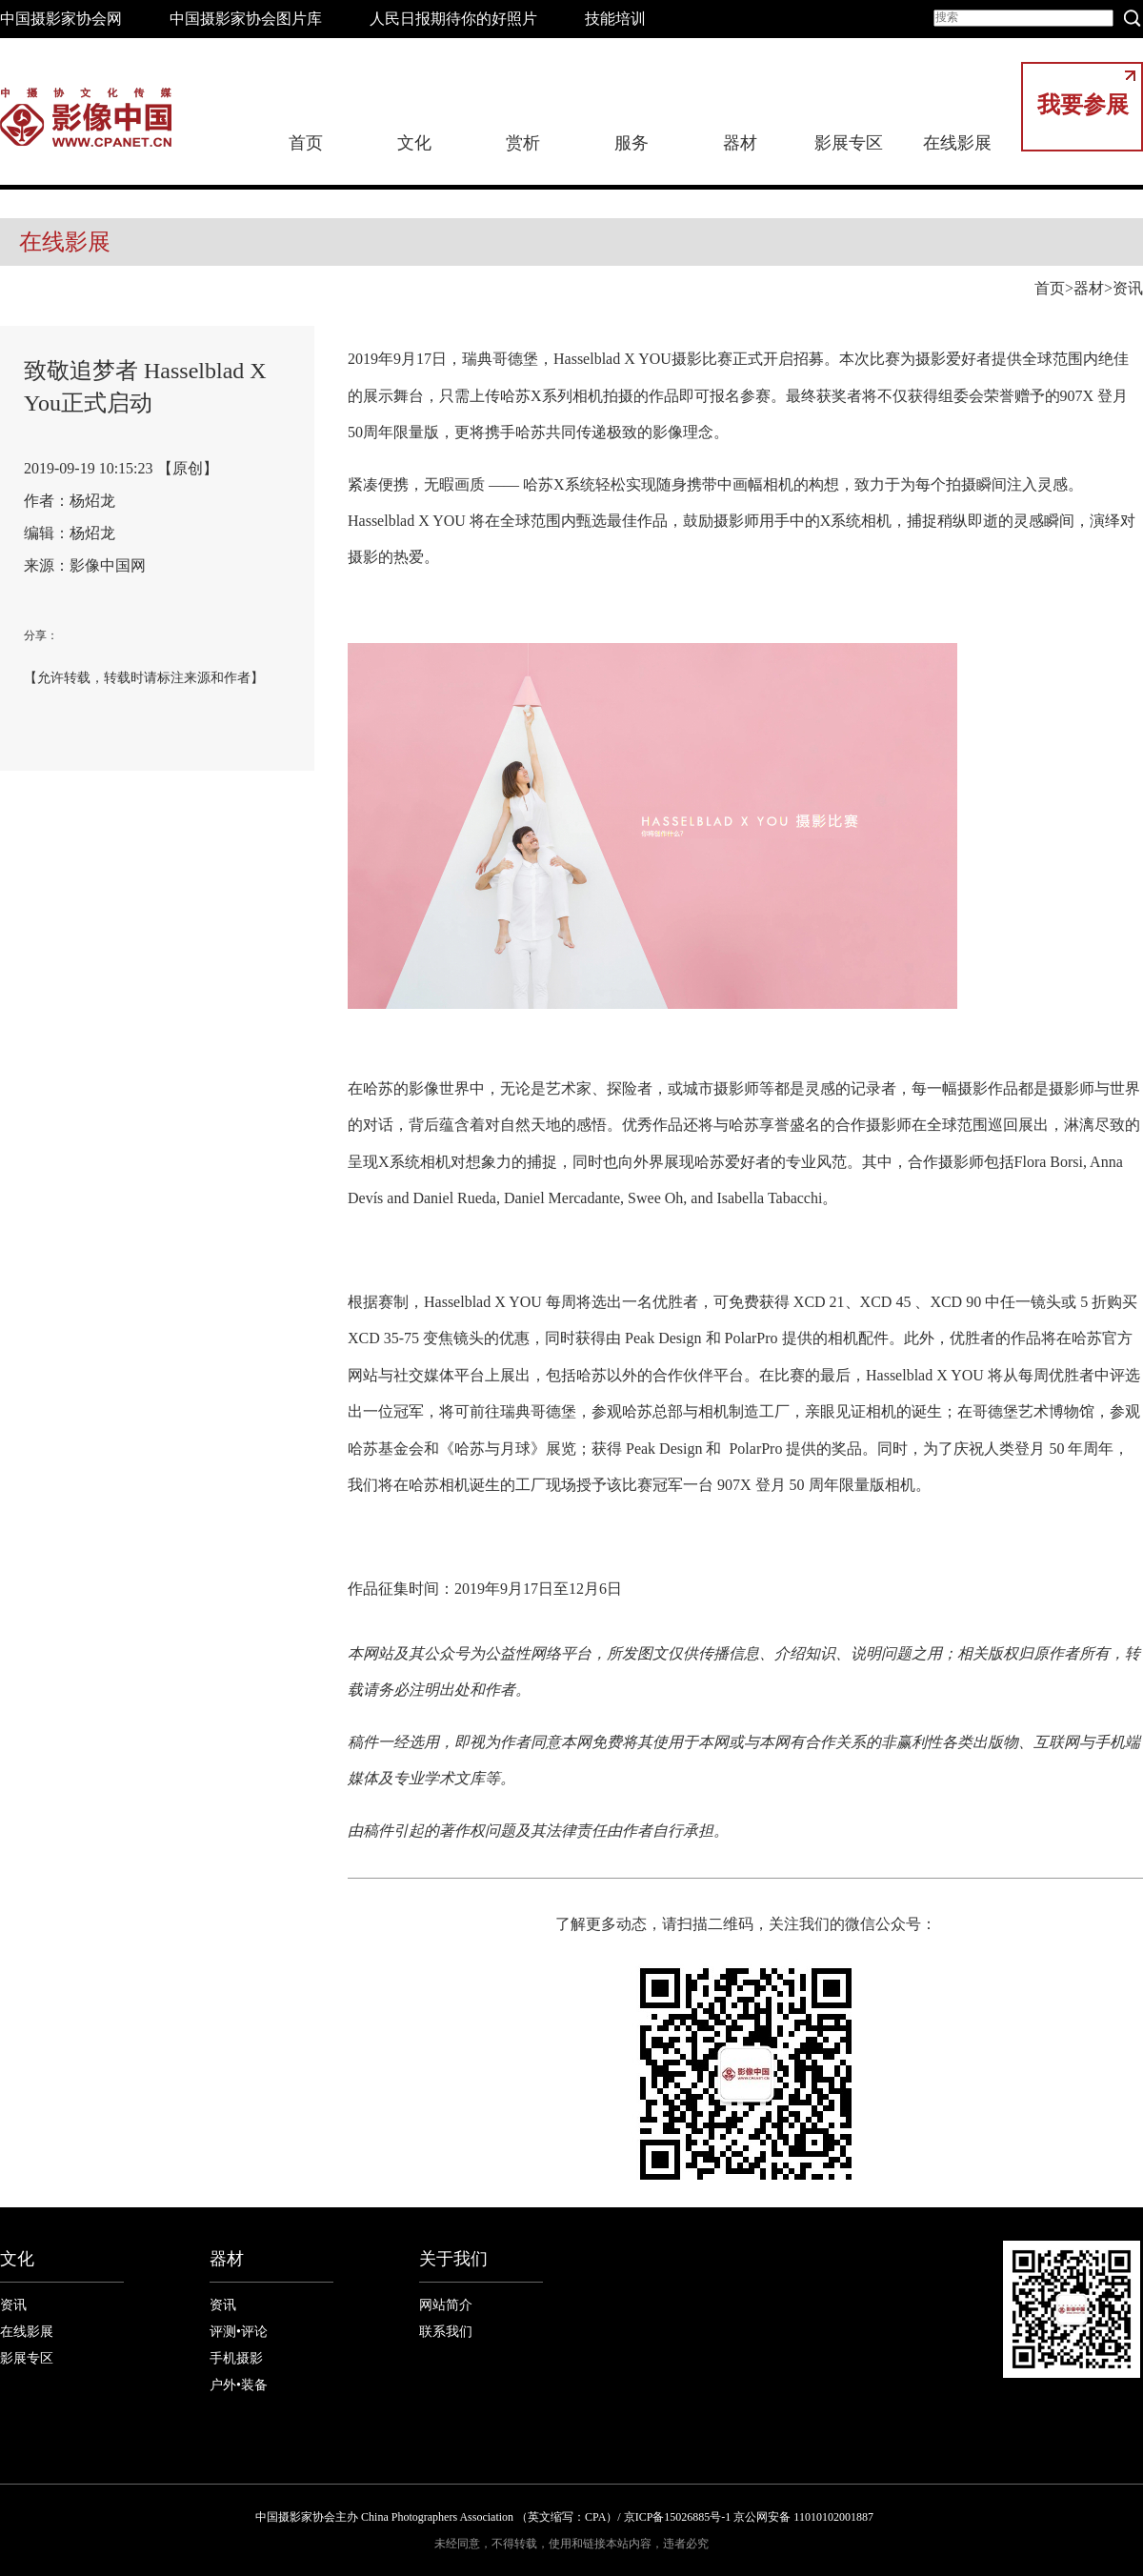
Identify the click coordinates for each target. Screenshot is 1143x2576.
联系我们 (445, 2331)
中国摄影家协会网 (61, 18)
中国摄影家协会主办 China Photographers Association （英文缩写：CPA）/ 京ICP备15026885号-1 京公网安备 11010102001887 (564, 2517)
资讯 (1128, 288)
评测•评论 (239, 2331)
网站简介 (445, 2305)
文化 (414, 142)
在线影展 (957, 142)
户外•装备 (239, 2385)
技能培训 (615, 18)
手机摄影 (236, 2358)
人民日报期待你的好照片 (453, 18)
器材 (740, 142)
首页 (306, 142)
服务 (631, 142)
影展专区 (848, 142)
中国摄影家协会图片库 (246, 18)
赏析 (523, 142)
